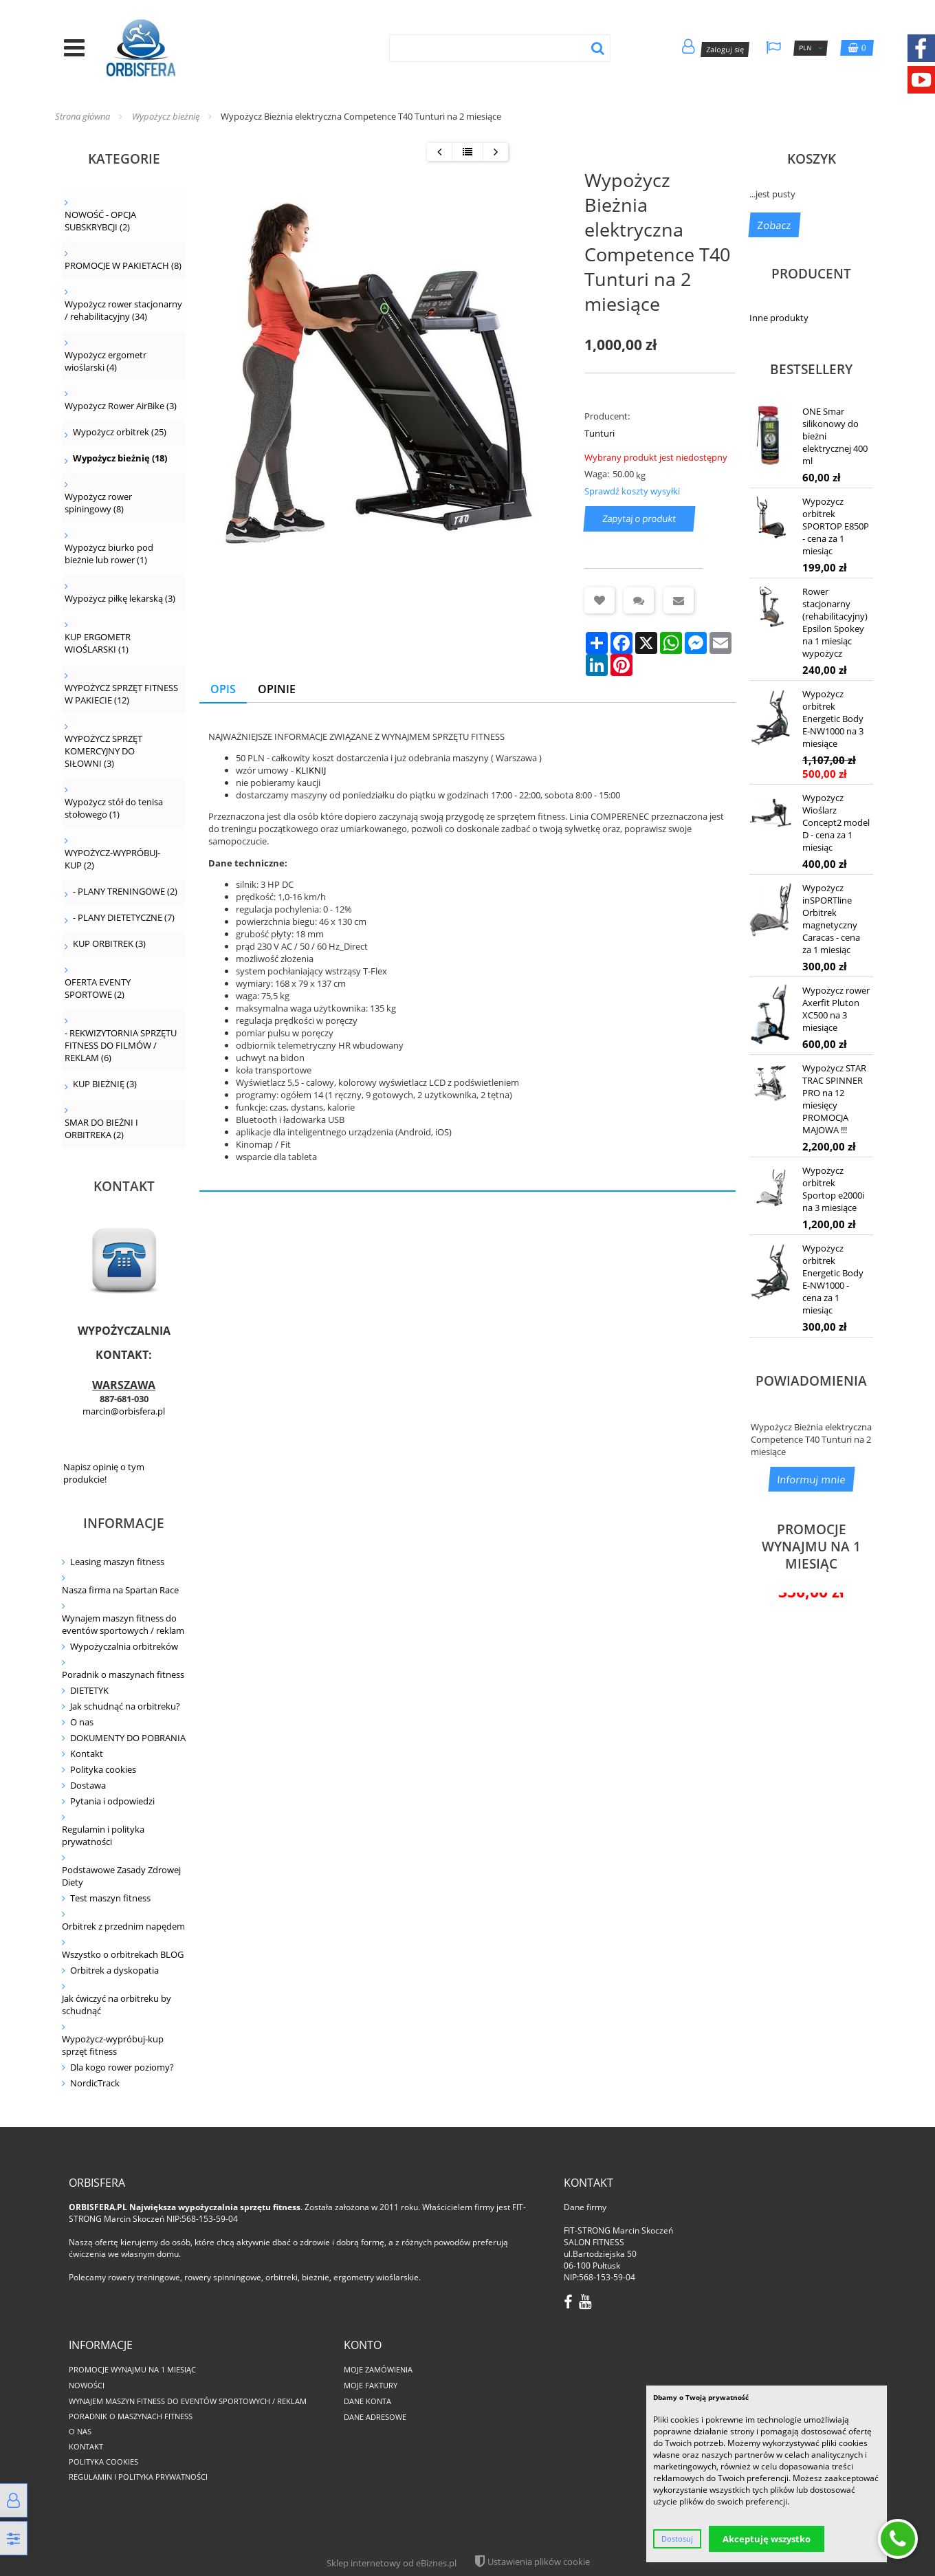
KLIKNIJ (311, 770)
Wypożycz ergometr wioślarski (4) (105, 361)
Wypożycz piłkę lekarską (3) (120, 598)
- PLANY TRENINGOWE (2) (125, 891)
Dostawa (88, 1785)
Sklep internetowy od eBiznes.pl (391, 2563)
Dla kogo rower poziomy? (122, 2067)
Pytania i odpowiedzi (112, 1801)
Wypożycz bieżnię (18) (120, 458)
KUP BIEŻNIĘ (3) (105, 1084)
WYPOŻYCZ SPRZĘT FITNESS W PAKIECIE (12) (121, 693)
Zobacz (774, 225)
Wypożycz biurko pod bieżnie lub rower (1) (109, 553)
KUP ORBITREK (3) (109, 943)
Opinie (277, 689)
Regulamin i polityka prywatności (103, 1835)
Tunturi (599, 433)
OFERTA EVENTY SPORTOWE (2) (98, 988)
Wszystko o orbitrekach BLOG (123, 1954)
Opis (223, 689)
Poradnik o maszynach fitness (123, 1674)
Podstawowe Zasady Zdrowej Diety (121, 1876)
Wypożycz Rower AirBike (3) (121, 406)
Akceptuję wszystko (767, 2539)
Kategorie (124, 158)
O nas (82, 1722)
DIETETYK (89, 1690)
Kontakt (86, 1753)
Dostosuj (677, 2539)
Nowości (86, 2385)
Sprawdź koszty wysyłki (632, 491)
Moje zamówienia (378, 2369)
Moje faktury (370, 2385)
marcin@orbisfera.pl (123, 1411)
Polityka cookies (103, 1769)
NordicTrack (95, 2083)
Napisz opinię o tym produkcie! (103, 1473)
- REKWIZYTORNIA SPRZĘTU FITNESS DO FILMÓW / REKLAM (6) (121, 1045)
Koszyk (811, 158)
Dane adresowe (375, 2417)
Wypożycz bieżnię (165, 116)
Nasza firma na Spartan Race (120, 1590)
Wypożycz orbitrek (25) (119, 432)
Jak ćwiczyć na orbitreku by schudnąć (116, 2004)
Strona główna (82, 116)
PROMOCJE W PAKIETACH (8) (123, 265)
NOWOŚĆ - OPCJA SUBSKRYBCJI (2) (100, 220)
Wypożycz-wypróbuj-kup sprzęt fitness (113, 2045)
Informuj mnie (811, 1479)
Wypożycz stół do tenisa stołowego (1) (114, 808)
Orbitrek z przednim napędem (123, 1926)
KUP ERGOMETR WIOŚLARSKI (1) (98, 643)
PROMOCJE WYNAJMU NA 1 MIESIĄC (811, 1546)
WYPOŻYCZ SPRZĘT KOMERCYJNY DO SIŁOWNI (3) (103, 750)
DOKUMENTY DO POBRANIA (128, 1738)
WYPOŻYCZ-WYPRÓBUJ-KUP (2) (112, 859)
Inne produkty (778, 318)
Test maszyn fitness (110, 1898)
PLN (811, 48)
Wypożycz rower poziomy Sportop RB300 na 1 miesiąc (811, 1771)
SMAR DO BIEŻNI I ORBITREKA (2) (101, 1128)
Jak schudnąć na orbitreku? (125, 1706)
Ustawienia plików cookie (538, 2561)
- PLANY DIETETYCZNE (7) (124, 917)
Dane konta (367, 2401)
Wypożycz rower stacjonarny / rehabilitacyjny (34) (123, 310)
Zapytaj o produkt (639, 519)
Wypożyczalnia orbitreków (124, 1646)
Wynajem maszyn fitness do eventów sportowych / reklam (123, 1624)
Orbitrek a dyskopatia (114, 1970)
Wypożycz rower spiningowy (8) (98, 502)
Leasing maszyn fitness (117, 1562)
